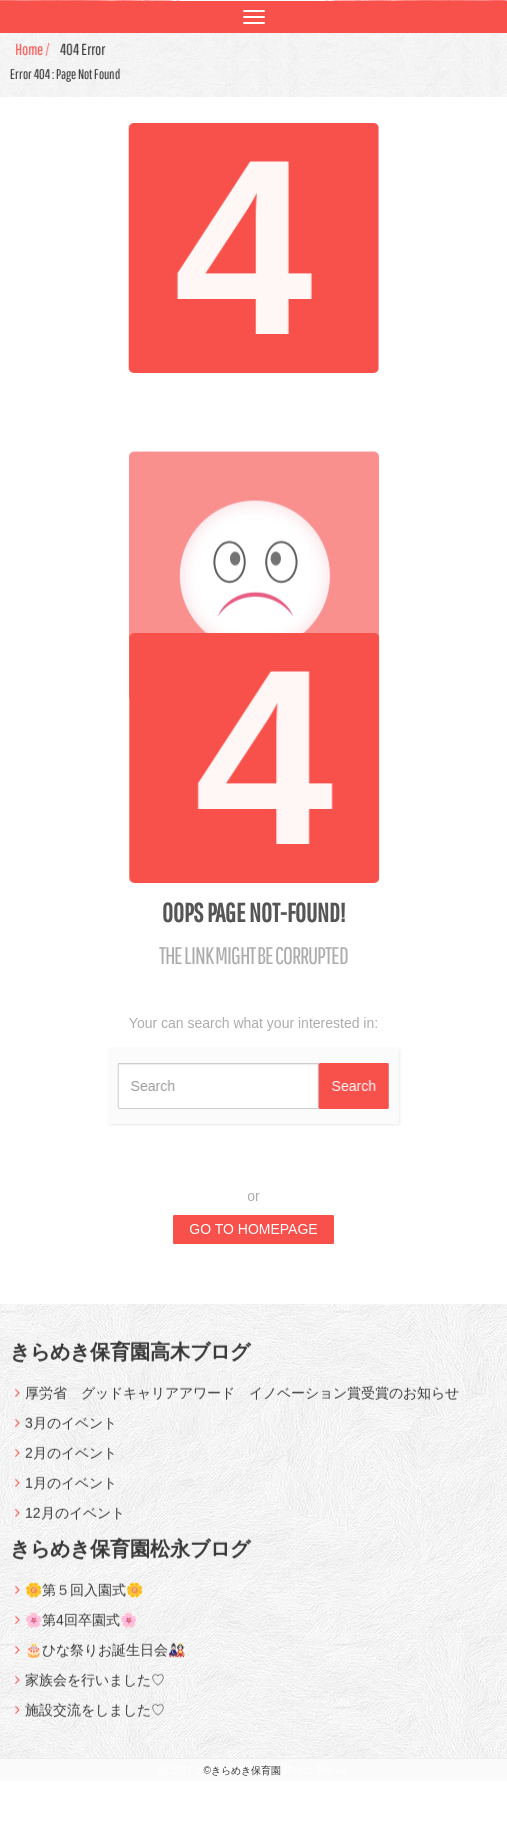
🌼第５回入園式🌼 (84, 1599)
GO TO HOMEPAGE (253, 1229)
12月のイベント (75, 1522)
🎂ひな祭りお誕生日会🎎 (105, 1659)
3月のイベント (71, 1432)
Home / (34, 49)
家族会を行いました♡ (95, 1689)
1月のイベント (71, 1492)
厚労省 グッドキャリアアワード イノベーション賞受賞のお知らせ (242, 1402)
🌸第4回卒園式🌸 (81, 1629)
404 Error (84, 49)
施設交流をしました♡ (95, 1719)
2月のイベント (71, 1462)
